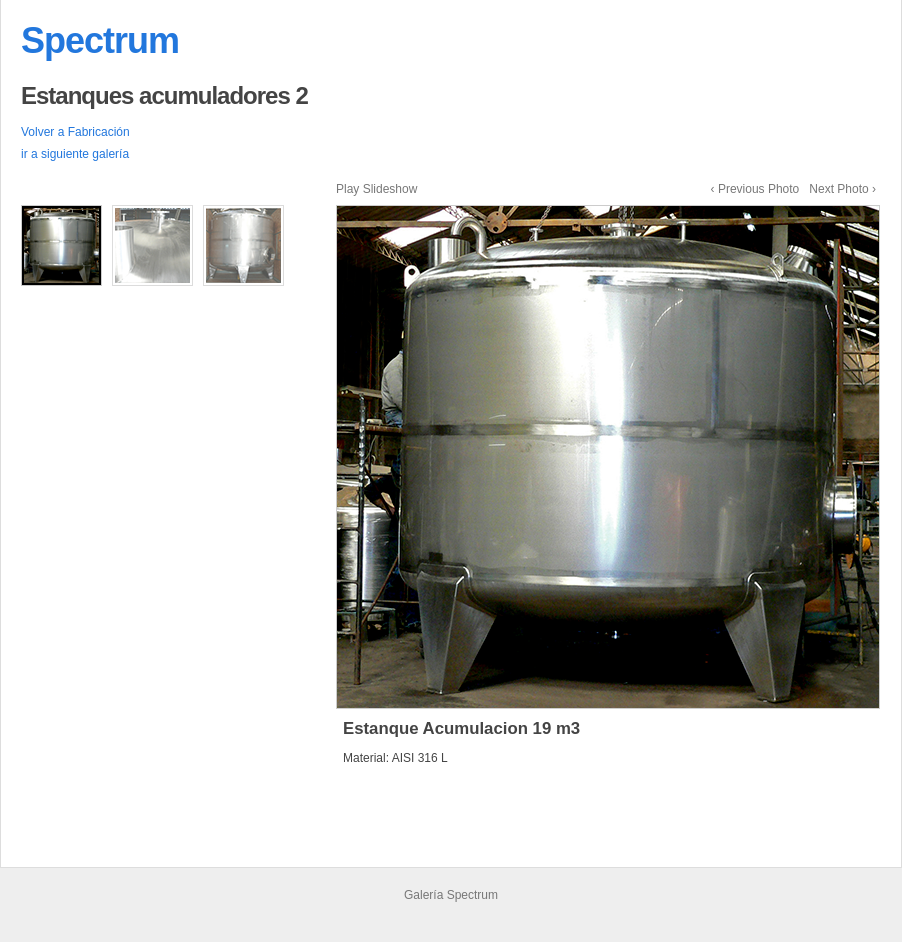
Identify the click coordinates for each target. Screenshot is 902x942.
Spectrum (100, 40)
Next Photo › (842, 189)
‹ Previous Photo (755, 189)
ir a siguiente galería (75, 154)
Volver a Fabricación (75, 132)
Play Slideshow (376, 189)
